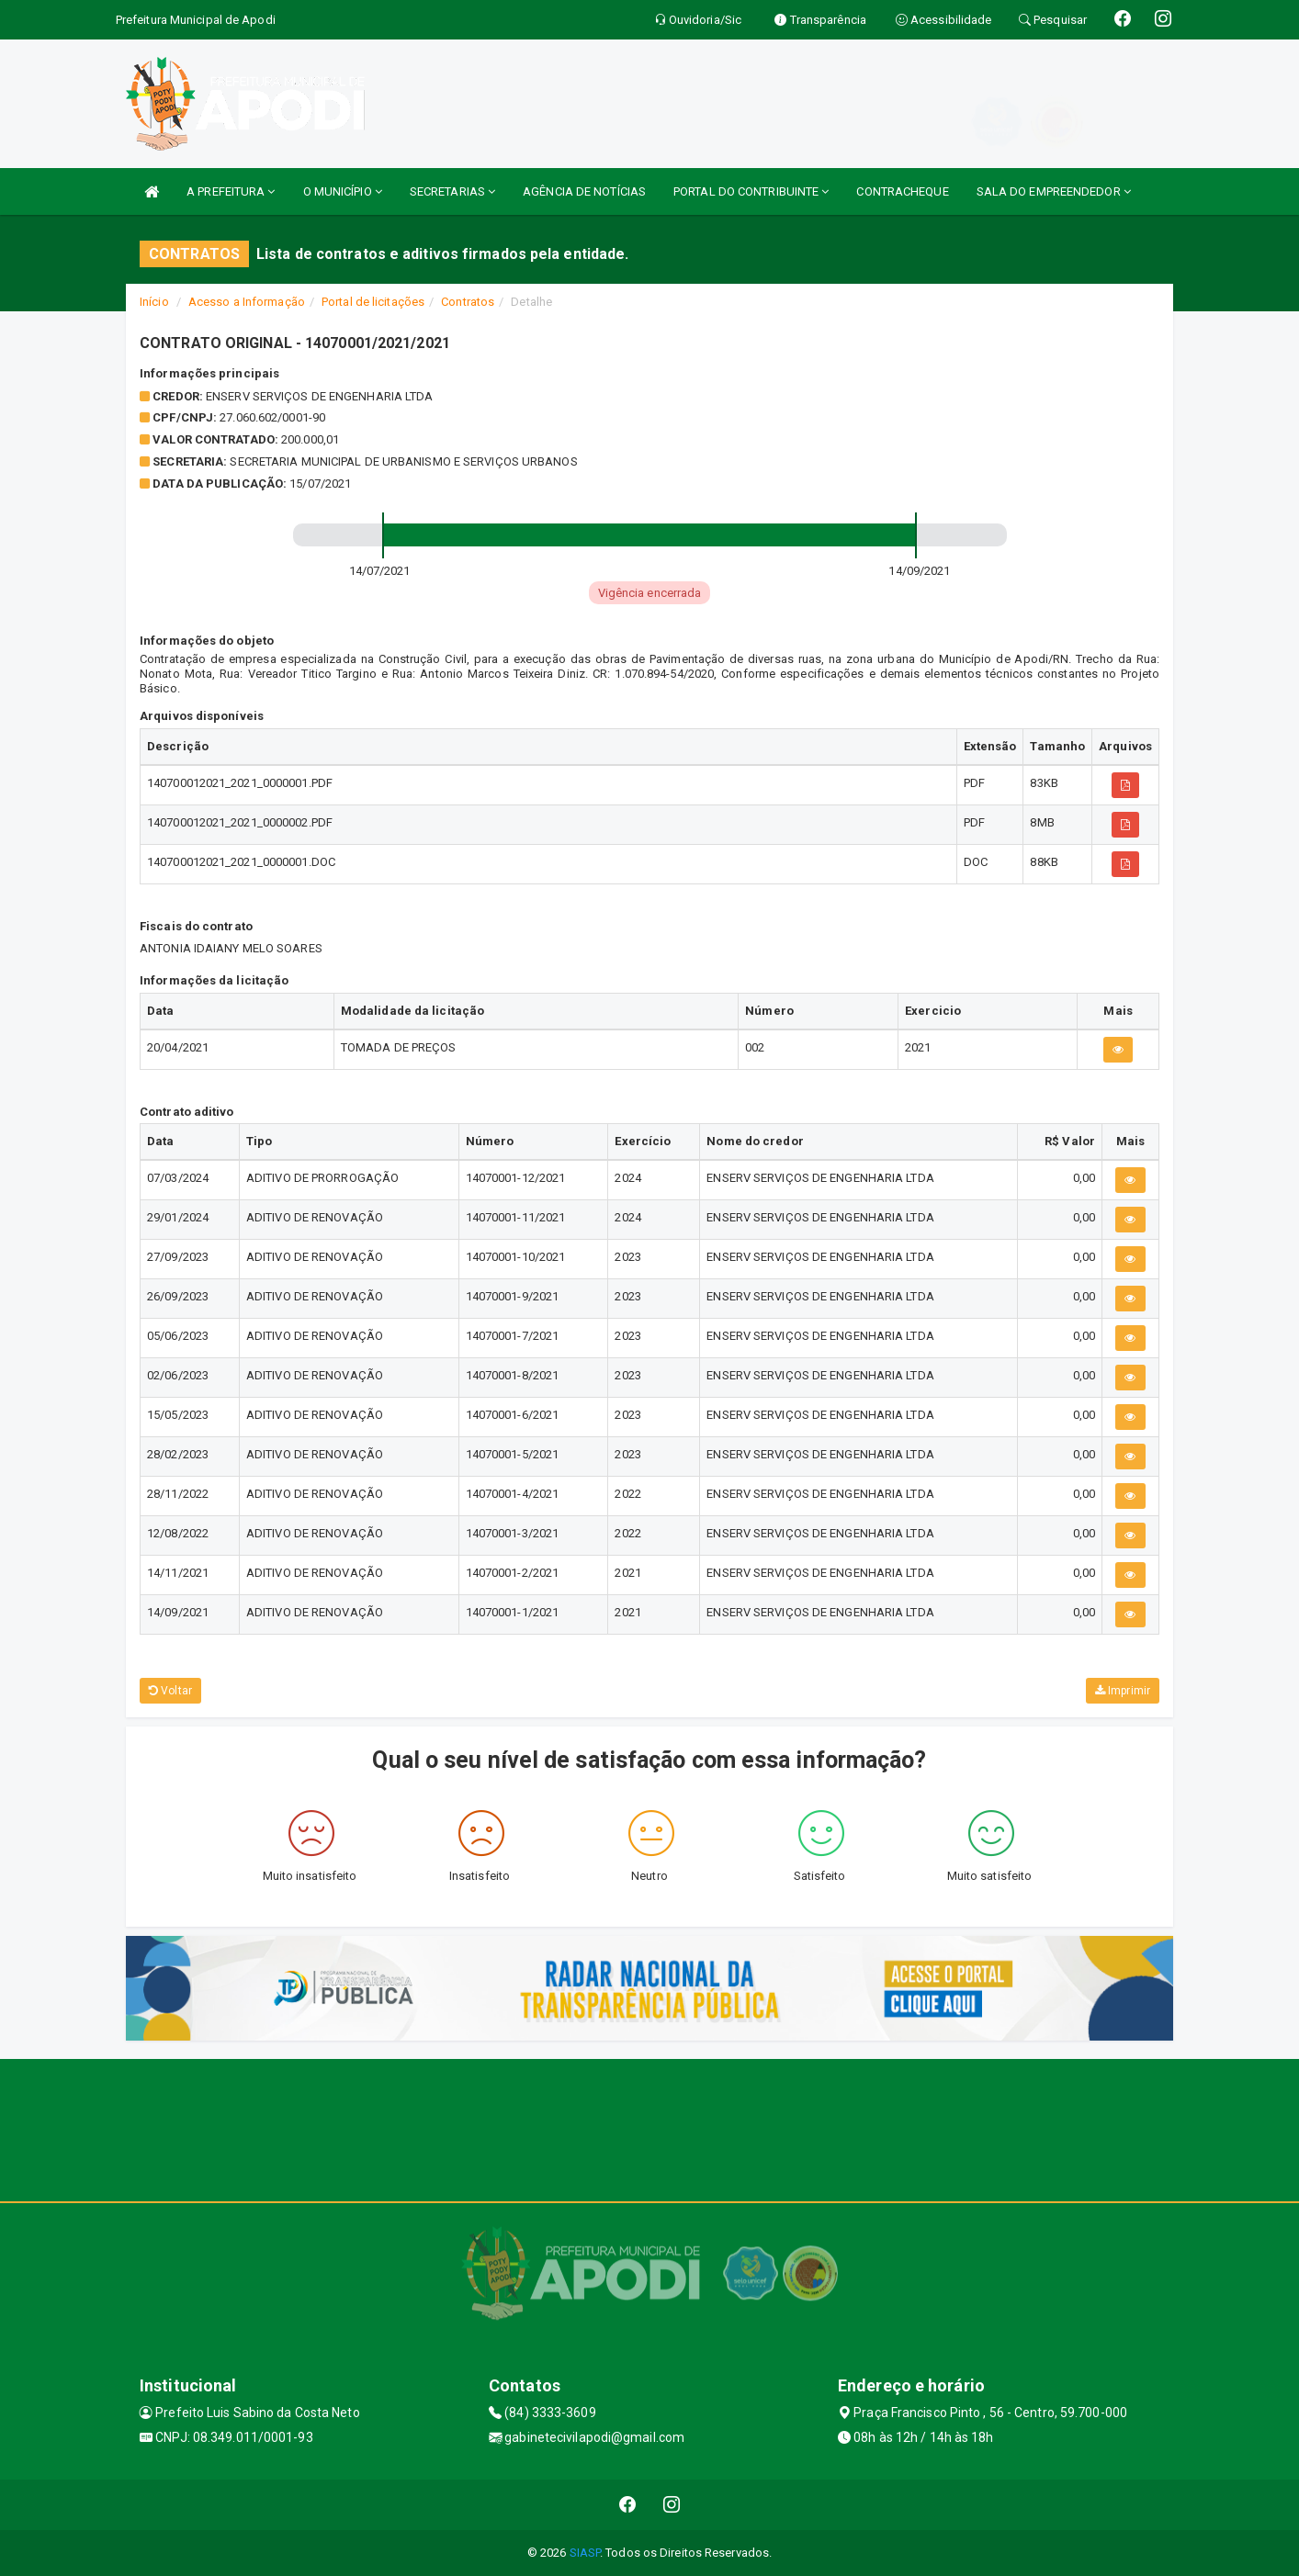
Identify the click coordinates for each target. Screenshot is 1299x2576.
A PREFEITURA (230, 191)
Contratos (467, 302)
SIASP (585, 2552)
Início (154, 302)
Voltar (170, 1690)
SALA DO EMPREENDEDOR (1054, 191)
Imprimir (1122, 1690)
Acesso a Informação (246, 302)
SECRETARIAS (452, 191)
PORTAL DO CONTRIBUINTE (751, 191)
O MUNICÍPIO (342, 191)
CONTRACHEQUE (902, 191)
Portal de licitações (373, 302)
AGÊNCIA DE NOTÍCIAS (584, 191)
